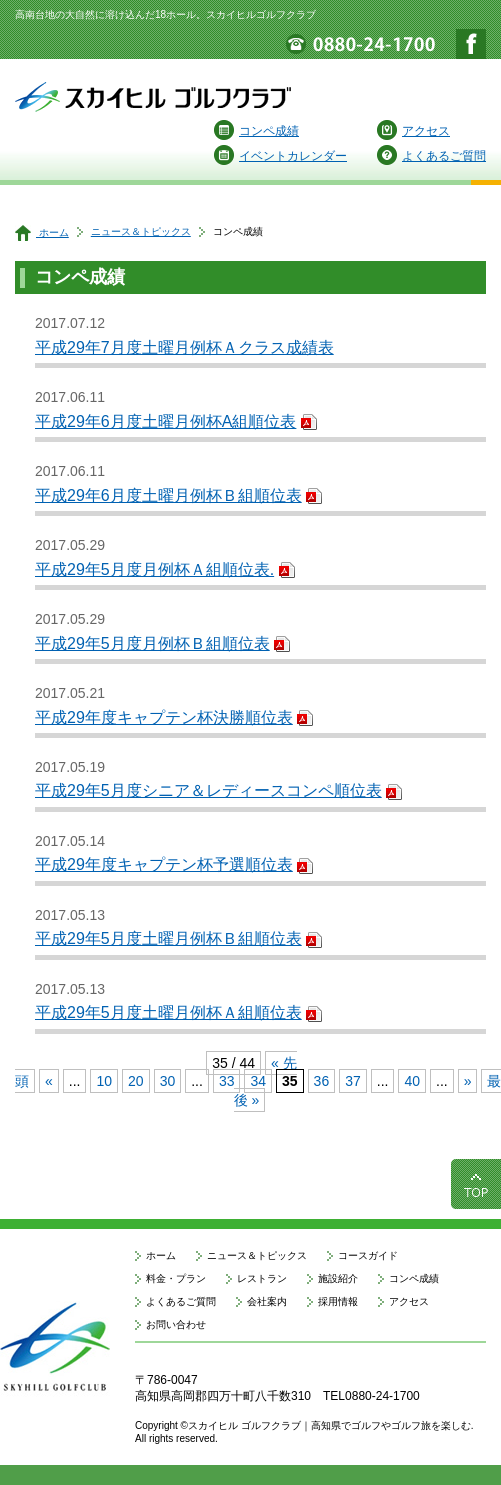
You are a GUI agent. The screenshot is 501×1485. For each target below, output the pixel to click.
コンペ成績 (256, 131)
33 (227, 1081)
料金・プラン (176, 1278)
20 (136, 1081)
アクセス (413, 131)
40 (412, 1081)
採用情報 (338, 1301)
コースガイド (368, 1255)
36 (322, 1081)
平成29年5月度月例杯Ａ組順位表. (154, 569)
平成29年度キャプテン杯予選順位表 (164, 864)
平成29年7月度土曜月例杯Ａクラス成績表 (184, 347)
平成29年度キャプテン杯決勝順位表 (164, 717)
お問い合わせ (176, 1324)
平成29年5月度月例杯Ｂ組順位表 (152, 643)
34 (258, 1081)
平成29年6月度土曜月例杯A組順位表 (165, 421)
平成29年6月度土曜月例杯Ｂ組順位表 (168, 495)
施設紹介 (338, 1278)
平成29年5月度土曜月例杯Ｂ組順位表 (168, 938)
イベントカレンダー (280, 156)
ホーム (42, 232)
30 (168, 1081)
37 (353, 1081)
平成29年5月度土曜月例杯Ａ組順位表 (168, 1012)
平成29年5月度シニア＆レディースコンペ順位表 (208, 790)
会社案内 (267, 1301)
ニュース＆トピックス (141, 231)
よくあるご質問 (431, 156)
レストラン (262, 1278)
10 (104, 1081)
